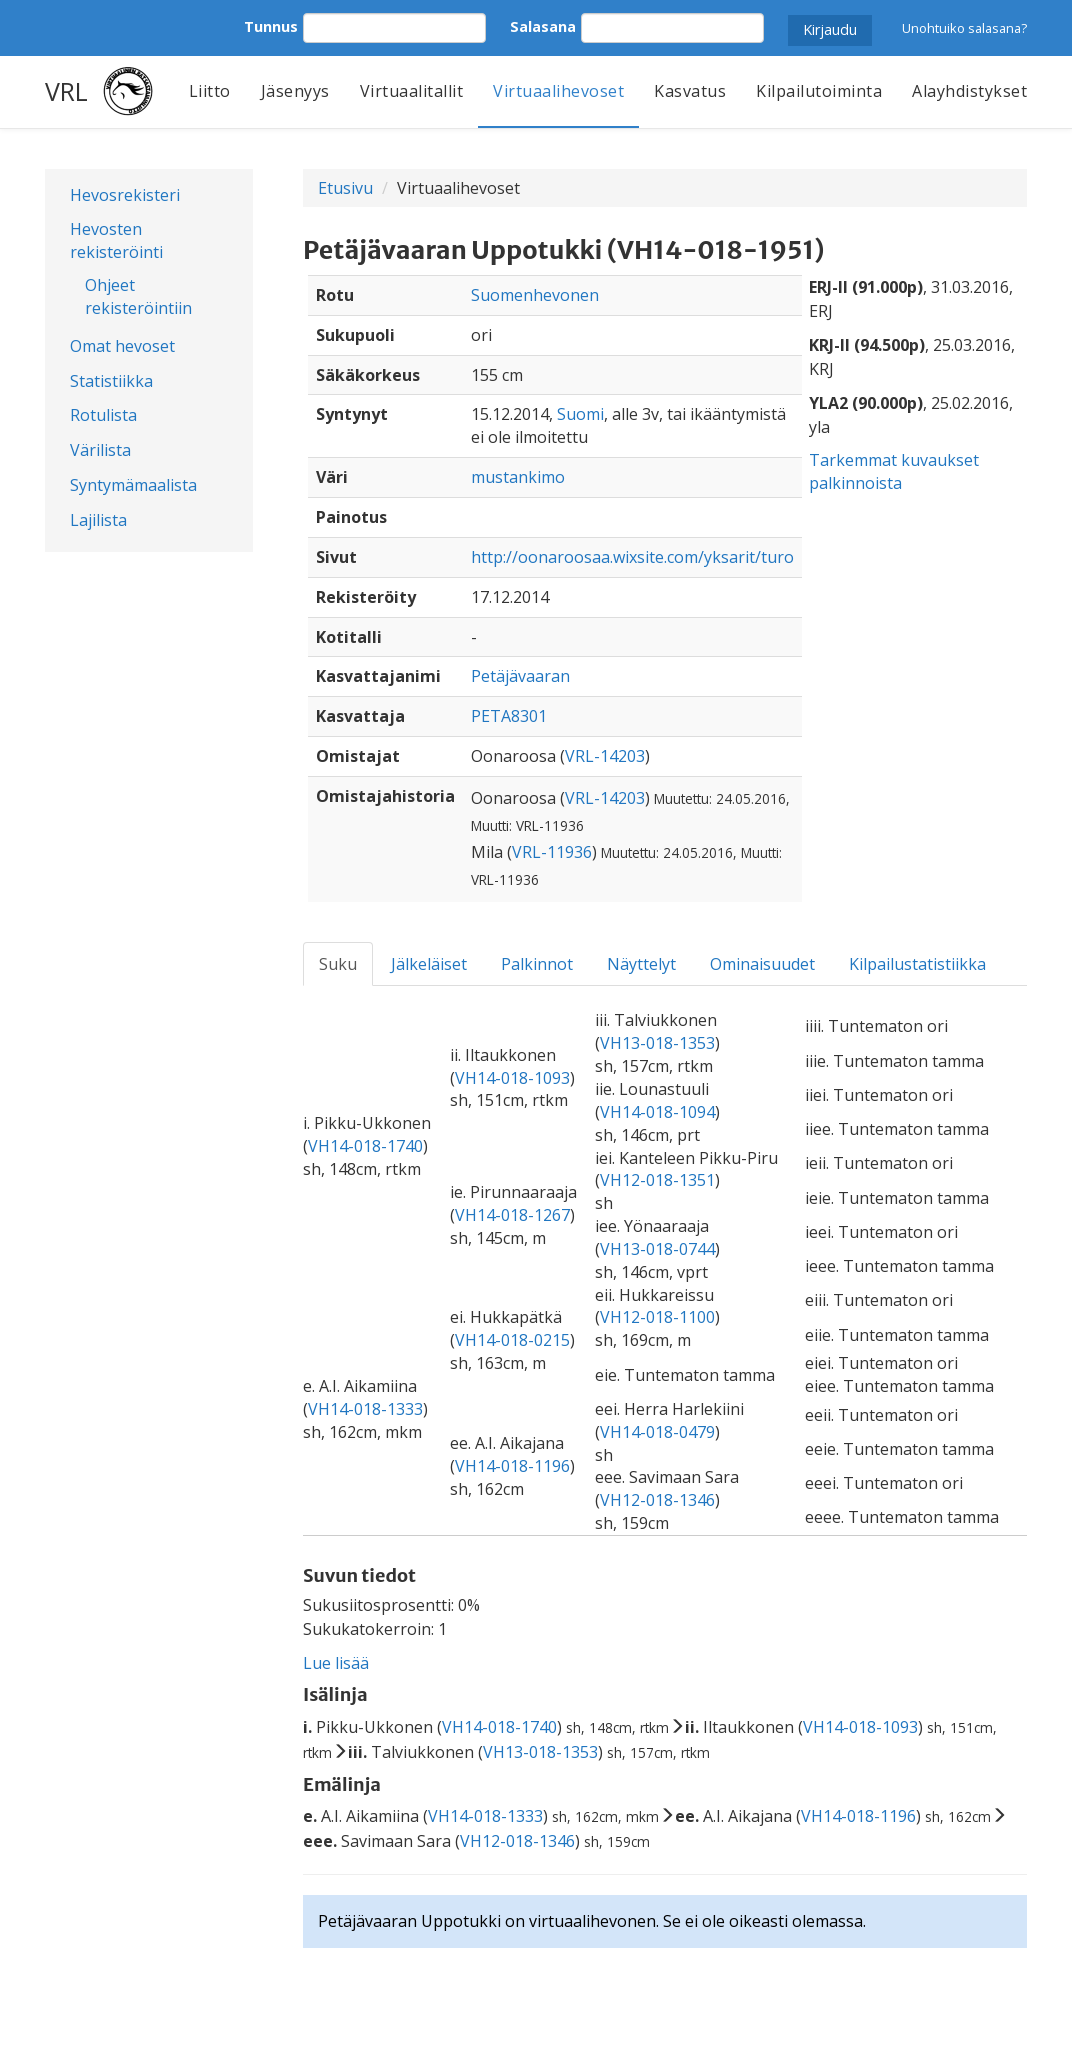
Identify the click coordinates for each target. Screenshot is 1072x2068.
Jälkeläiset (429, 964)
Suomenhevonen (535, 295)
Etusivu (345, 188)
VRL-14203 (605, 756)
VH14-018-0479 (657, 1432)
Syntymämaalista (133, 485)
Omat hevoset (122, 346)
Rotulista (103, 415)
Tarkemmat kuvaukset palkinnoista (894, 471)
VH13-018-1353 (657, 1043)
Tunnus (271, 26)
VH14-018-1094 (657, 1112)
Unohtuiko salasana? (964, 28)
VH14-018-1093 (512, 1078)
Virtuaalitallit (412, 91)
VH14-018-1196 (512, 1466)
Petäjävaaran (520, 676)
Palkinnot (537, 964)
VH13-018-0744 (657, 1249)
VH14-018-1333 (365, 1409)
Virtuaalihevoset (558, 91)
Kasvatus (690, 91)
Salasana (543, 26)
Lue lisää (336, 1663)
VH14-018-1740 (365, 1146)
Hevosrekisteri (125, 195)
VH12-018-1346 (657, 1500)
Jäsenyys (295, 91)
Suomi (580, 414)
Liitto (210, 91)
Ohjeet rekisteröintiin (138, 296)
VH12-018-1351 (657, 1180)
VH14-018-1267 (512, 1215)
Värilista (100, 450)
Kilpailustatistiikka (917, 964)
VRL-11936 (552, 852)
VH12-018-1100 (657, 1317)
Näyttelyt (641, 964)
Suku (338, 964)
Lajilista (98, 520)
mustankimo (518, 477)
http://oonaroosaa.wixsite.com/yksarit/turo (632, 557)
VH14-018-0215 (512, 1340)
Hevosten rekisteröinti (116, 240)
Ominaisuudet (762, 964)
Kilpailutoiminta (819, 91)
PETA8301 (509, 716)
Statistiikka (111, 381)
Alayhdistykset (969, 91)
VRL (66, 91)
